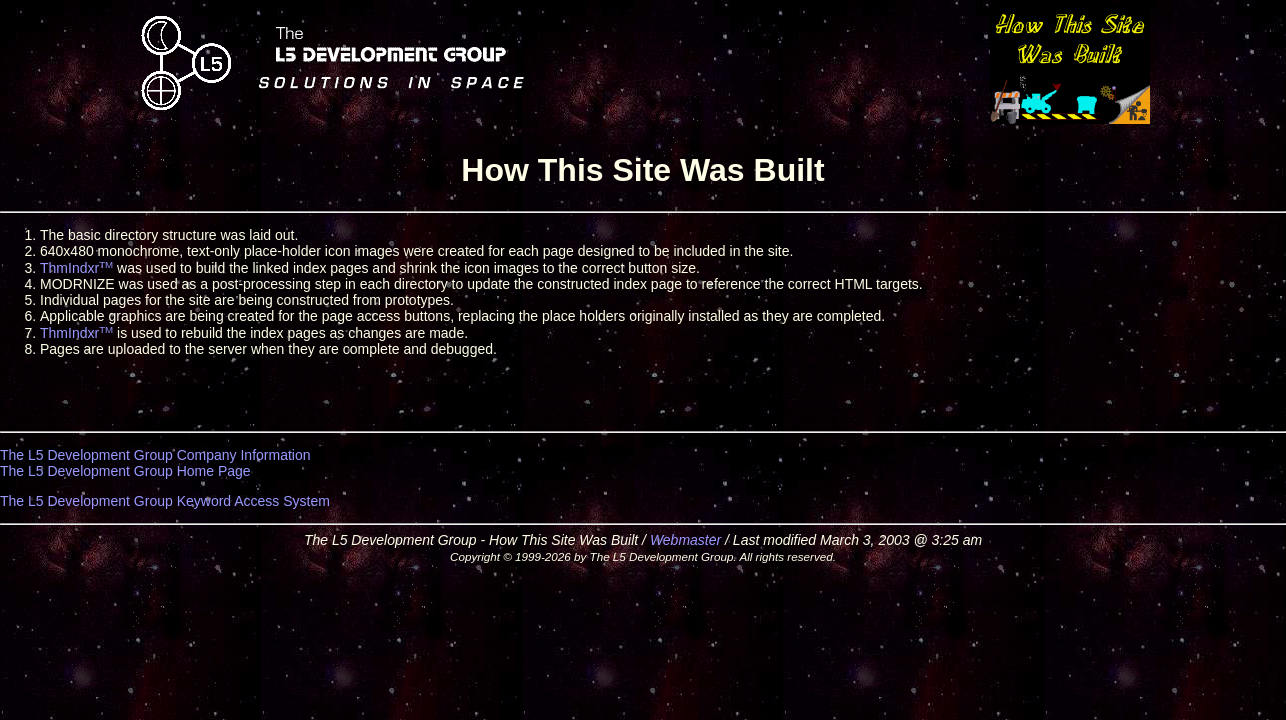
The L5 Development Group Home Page (125, 471)
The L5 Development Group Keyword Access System (165, 501)
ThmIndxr (76, 268)
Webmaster (685, 540)
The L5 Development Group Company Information (155, 455)
